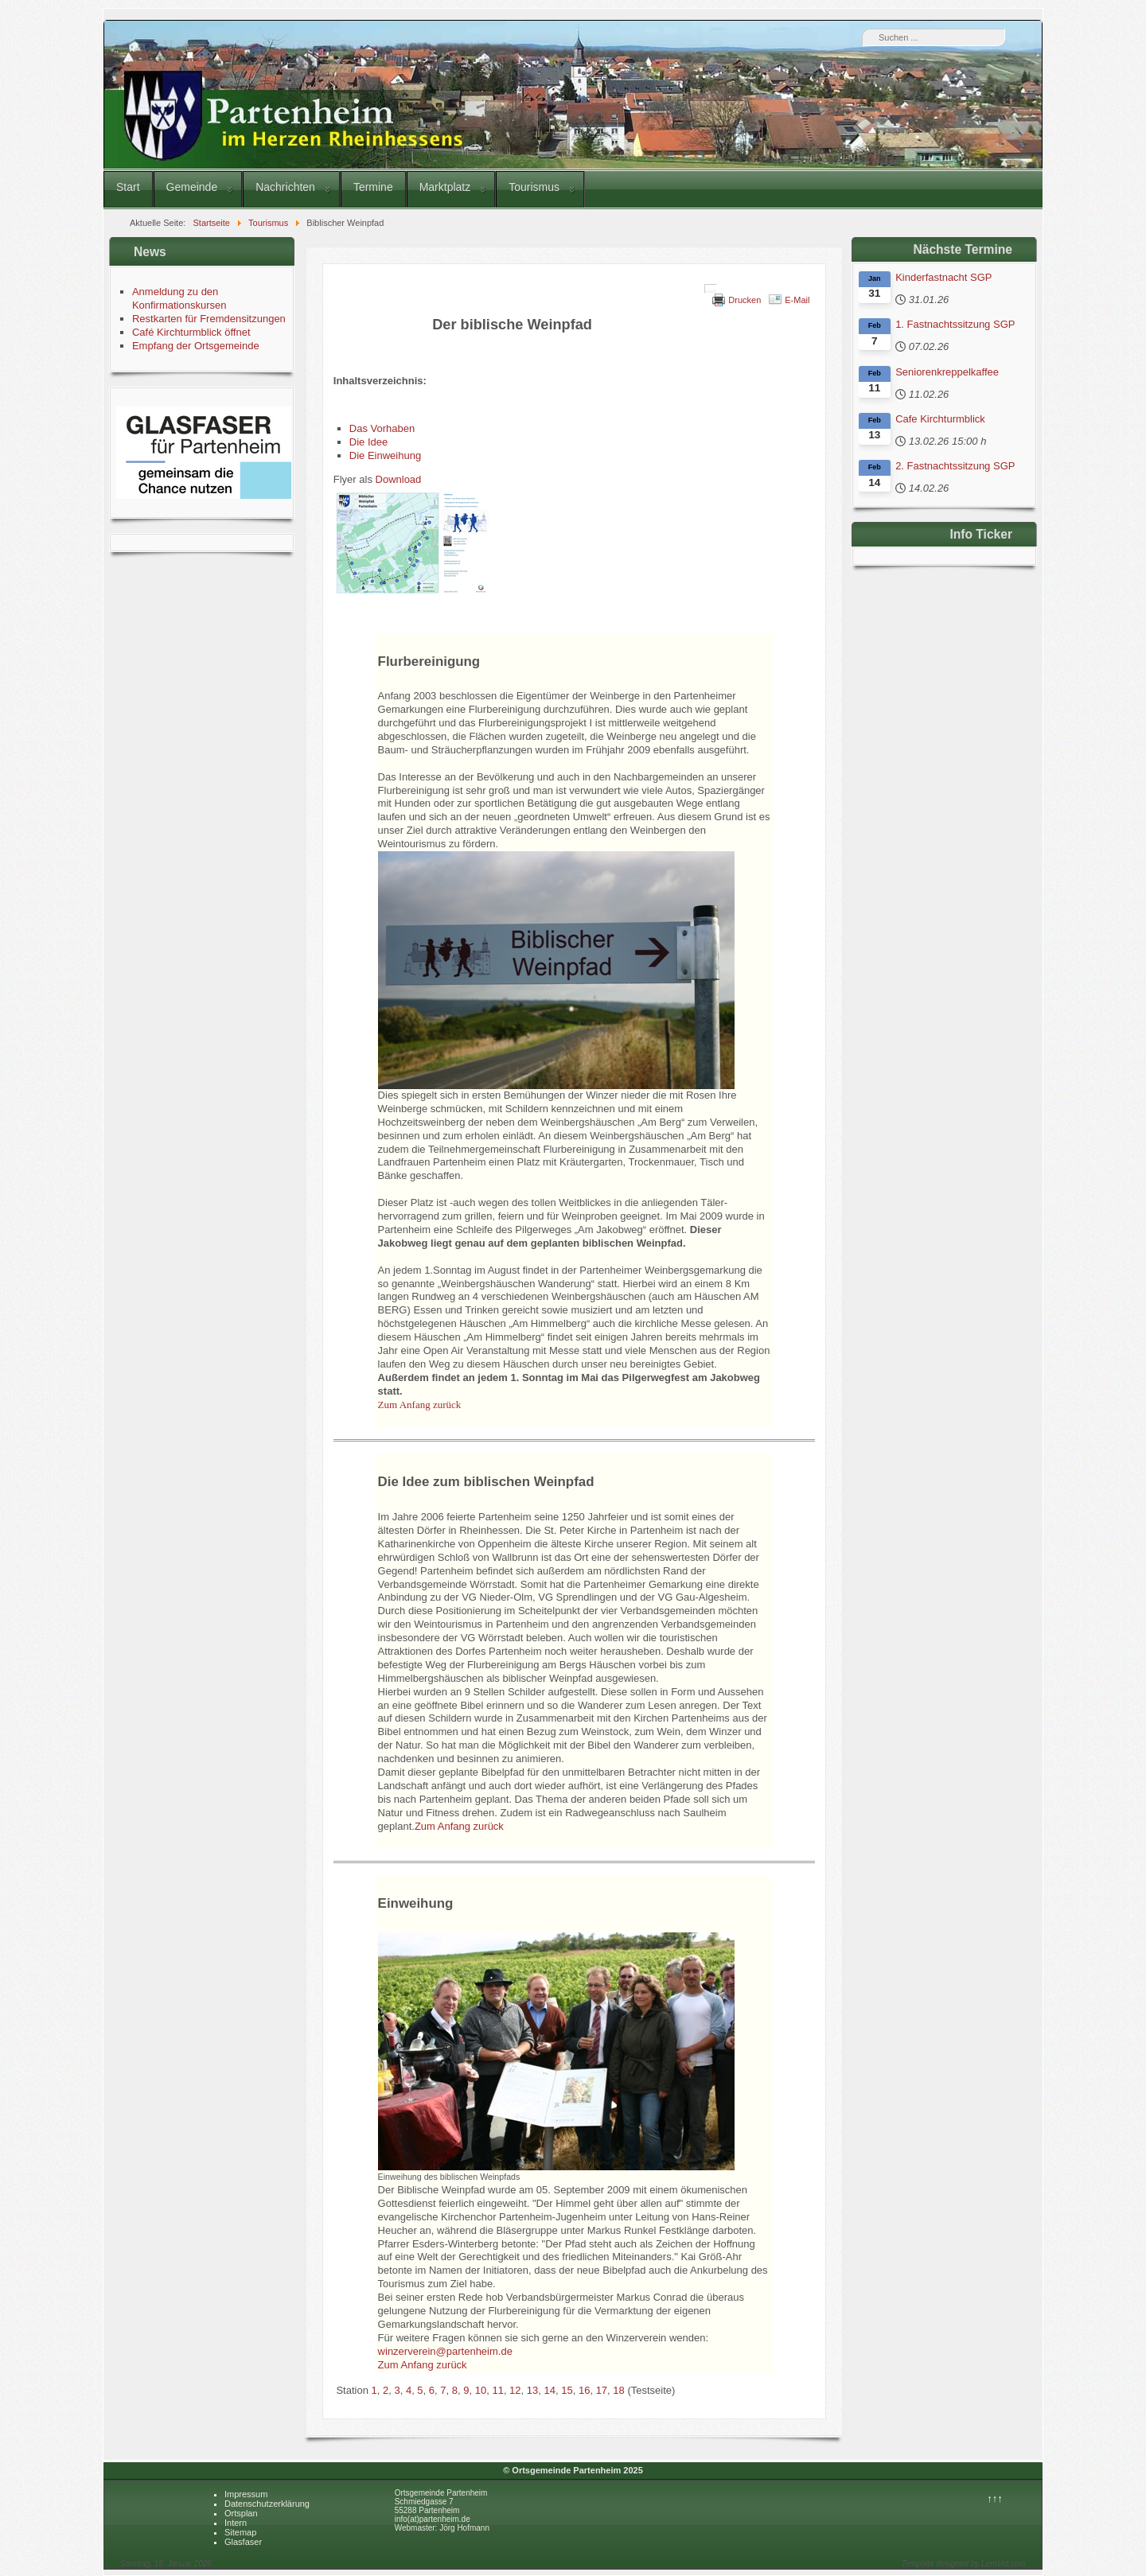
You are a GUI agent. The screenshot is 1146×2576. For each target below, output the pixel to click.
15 (566, 2390)
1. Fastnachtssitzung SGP (955, 324)
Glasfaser (243, 2542)
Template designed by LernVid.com (964, 2563)
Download (399, 479)
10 (480, 2390)
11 (497, 2390)
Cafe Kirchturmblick (940, 419)
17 (601, 2390)
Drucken (744, 300)
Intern (235, 2522)
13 (532, 2390)
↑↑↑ (995, 2498)
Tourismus (534, 187)
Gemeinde (192, 187)
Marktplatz (445, 187)
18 (618, 2390)
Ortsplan (241, 2513)
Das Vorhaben (382, 428)
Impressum (245, 2494)
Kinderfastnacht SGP (943, 277)
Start (128, 187)
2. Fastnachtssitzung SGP (955, 466)
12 (514, 2390)
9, (468, 2390)
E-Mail (797, 300)
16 (584, 2390)
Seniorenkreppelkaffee (947, 372)
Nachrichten (285, 187)
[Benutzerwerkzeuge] (710, 289)
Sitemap (240, 2532)
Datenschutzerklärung (267, 2503)
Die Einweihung (385, 455)
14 (549, 2390)
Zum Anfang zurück (459, 1826)
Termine (373, 187)
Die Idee (368, 442)
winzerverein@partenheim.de (445, 2351)
